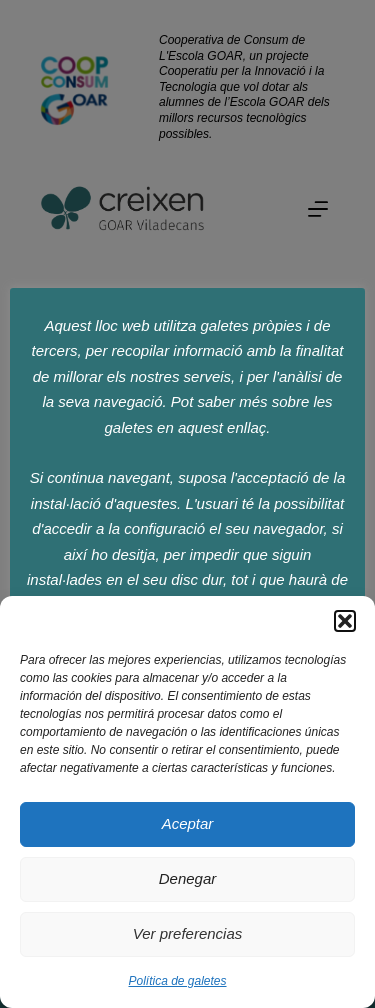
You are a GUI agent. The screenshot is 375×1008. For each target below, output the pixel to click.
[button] (345, 621)
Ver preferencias (188, 933)
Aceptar (188, 823)
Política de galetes (177, 981)
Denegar (188, 878)
